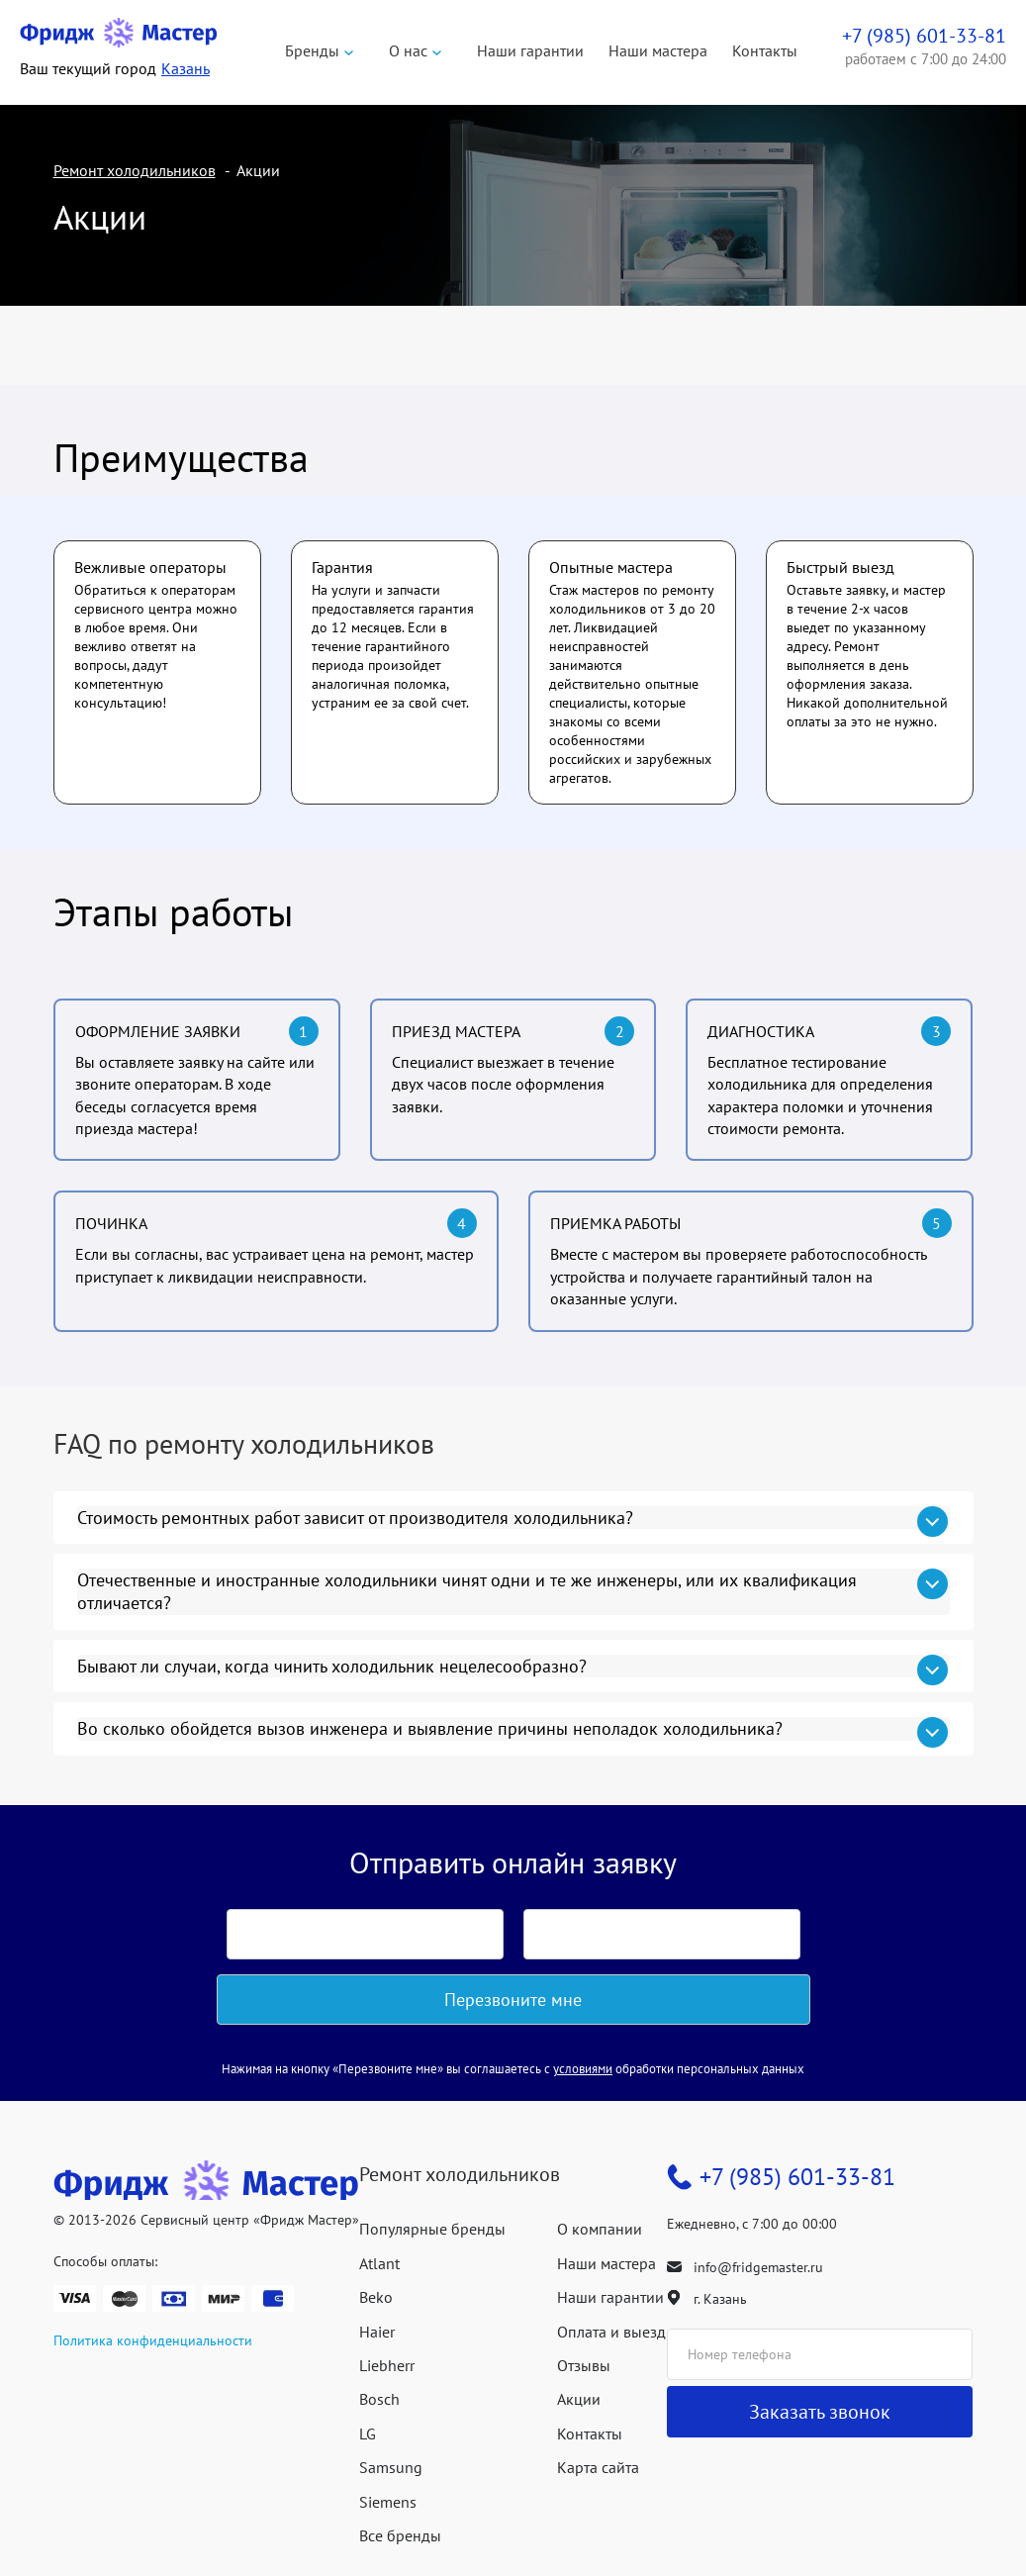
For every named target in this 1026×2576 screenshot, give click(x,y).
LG (367, 2433)
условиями (582, 2068)
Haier (377, 2331)
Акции (579, 2399)
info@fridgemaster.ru (758, 2267)
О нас (408, 50)
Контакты (764, 50)
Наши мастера (657, 50)
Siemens (388, 2502)
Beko (376, 2297)
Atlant (379, 2263)
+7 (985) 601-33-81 (797, 2176)
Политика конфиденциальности (152, 2340)
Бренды (312, 50)
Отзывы (583, 2365)
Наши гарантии (530, 50)
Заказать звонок (819, 2412)
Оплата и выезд (611, 2331)
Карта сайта (598, 2467)
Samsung (390, 2467)
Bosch (379, 2399)
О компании (599, 2229)
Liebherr (387, 2365)
